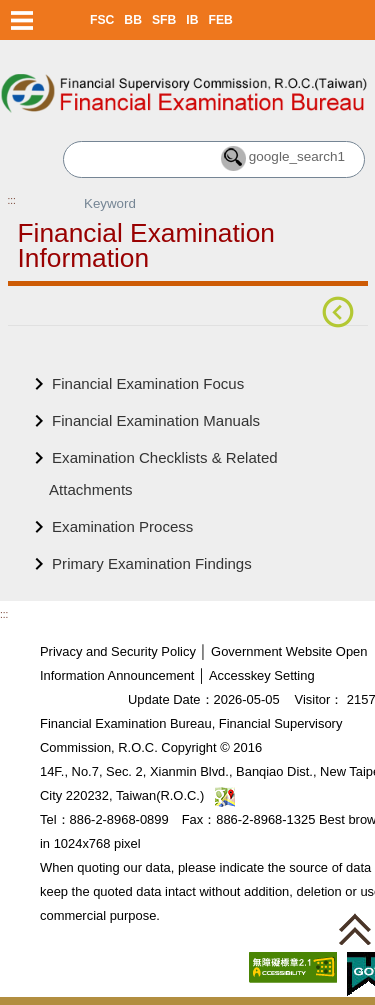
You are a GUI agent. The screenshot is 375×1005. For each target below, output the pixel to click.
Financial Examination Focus (148, 383)
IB (192, 20)
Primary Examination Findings (152, 563)
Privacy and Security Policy (118, 651)
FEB (221, 20)
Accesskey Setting (262, 675)
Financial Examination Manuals (156, 420)
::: (12, 200)
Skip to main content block (87, 50)
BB (133, 20)
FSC (102, 20)
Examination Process (122, 526)
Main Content (52, 356)
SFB (164, 20)
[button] (355, 929)
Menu (22, 20)
